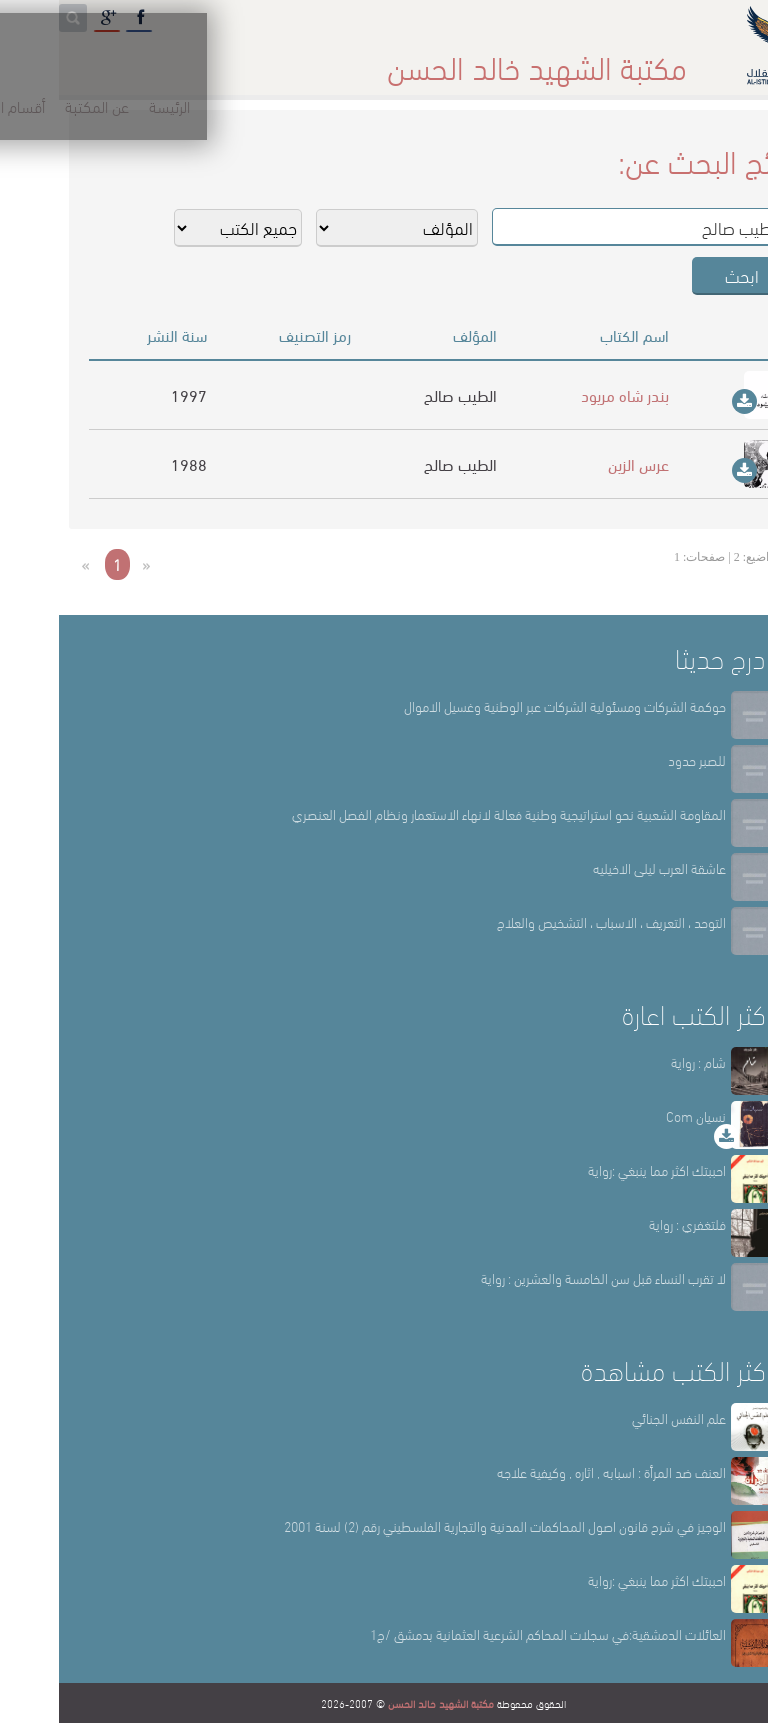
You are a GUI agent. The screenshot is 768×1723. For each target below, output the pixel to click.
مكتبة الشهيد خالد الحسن (382, 1703)
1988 (130, 463)
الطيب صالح (401, 394)
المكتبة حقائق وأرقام (298, 59)
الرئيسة (624, 59)
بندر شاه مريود (566, 394)
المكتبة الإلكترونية (152, 59)
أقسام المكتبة (434, 59)
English (41, 59)
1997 (130, 394)
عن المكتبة (540, 59)
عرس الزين (579, 463)
